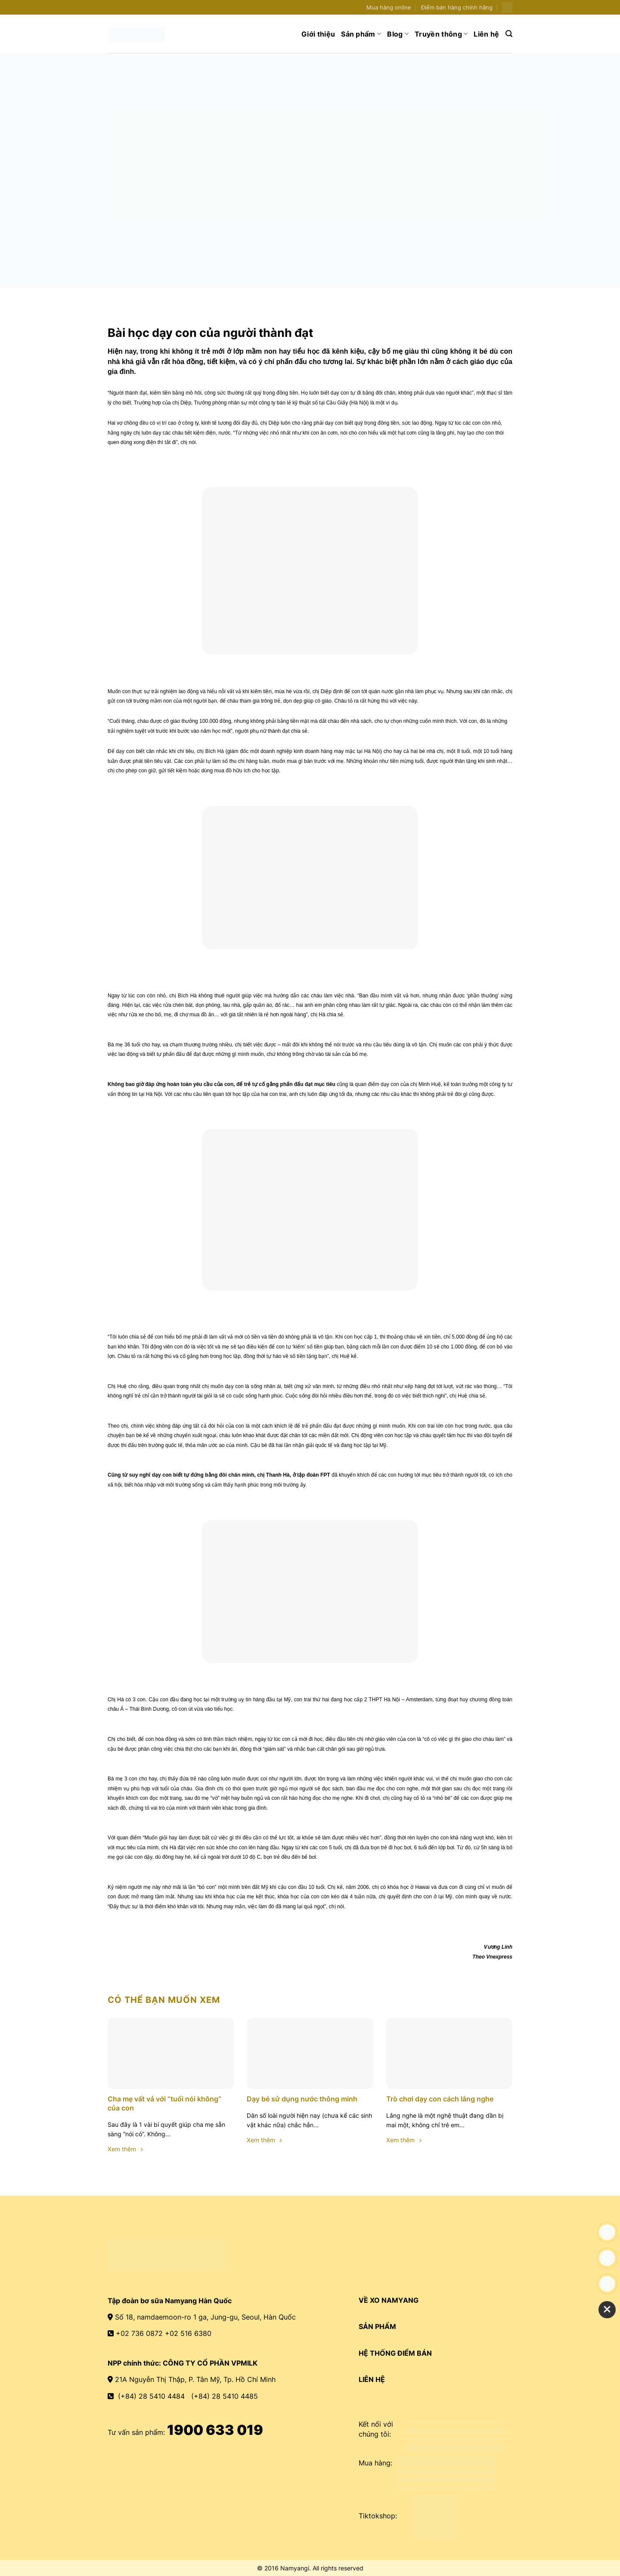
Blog (398, 34)
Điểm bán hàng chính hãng (457, 7)
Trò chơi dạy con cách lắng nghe (439, 2099)
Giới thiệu (318, 34)
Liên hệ (486, 34)
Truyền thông (441, 34)
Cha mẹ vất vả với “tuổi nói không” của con (164, 2103)
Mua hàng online (388, 7)
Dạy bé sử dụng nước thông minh (302, 2099)
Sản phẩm (361, 34)
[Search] (508, 33)
